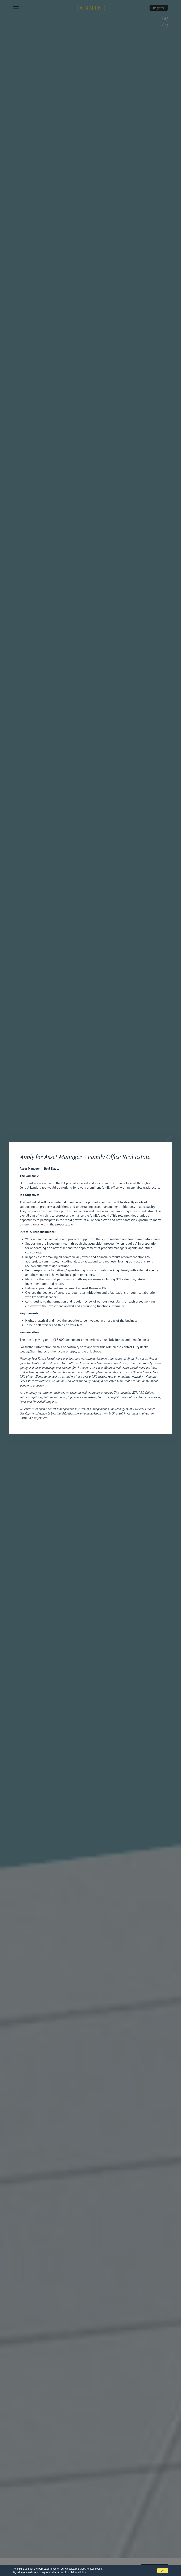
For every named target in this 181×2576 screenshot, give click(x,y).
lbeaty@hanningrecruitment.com (42, 1351)
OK (162, 2570)
